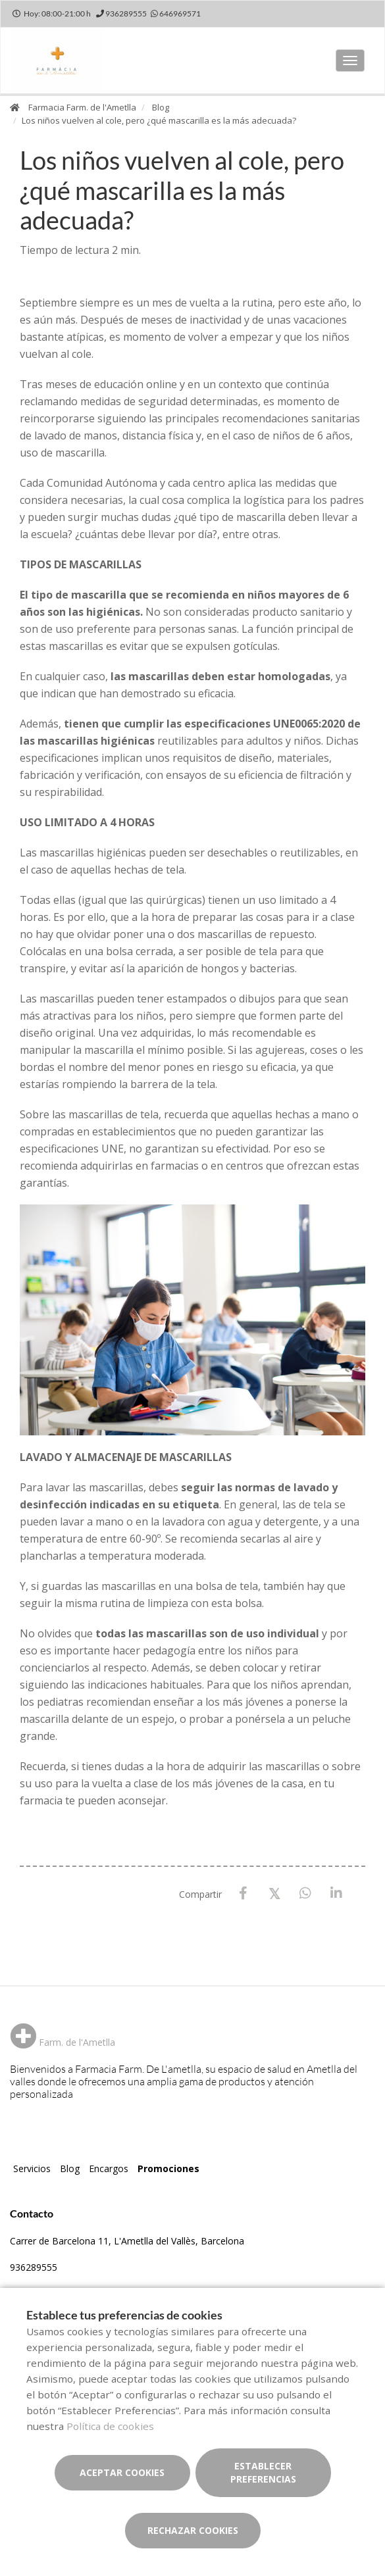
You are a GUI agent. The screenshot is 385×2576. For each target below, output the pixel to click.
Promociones (168, 2168)
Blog (160, 107)
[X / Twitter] (274, 1893)
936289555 (33, 2267)
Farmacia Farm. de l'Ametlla (82, 107)
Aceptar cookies (122, 2472)
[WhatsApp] (305, 1893)
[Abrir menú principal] (350, 60)
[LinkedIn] (336, 1893)
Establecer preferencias (263, 2472)
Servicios (32, 2168)
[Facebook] (243, 1893)
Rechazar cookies (192, 2530)
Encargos (108, 2168)
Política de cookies (110, 2426)
